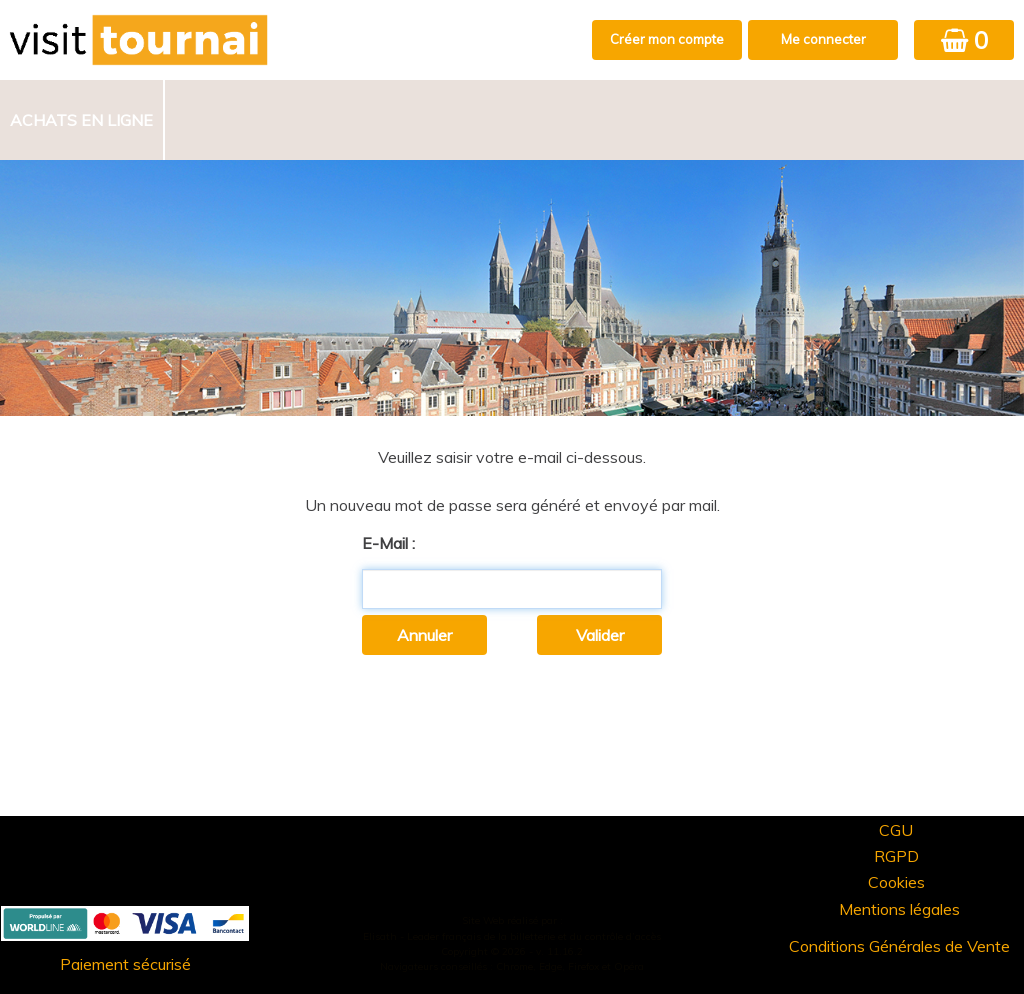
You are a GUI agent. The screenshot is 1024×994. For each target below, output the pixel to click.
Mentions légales (899, 909)
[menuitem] (82, 120)
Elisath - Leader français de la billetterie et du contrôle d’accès (512, 936)
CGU (896, 830)
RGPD (896, 856)
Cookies (896, 882)
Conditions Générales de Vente (899, 946)
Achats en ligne (81, 120)
